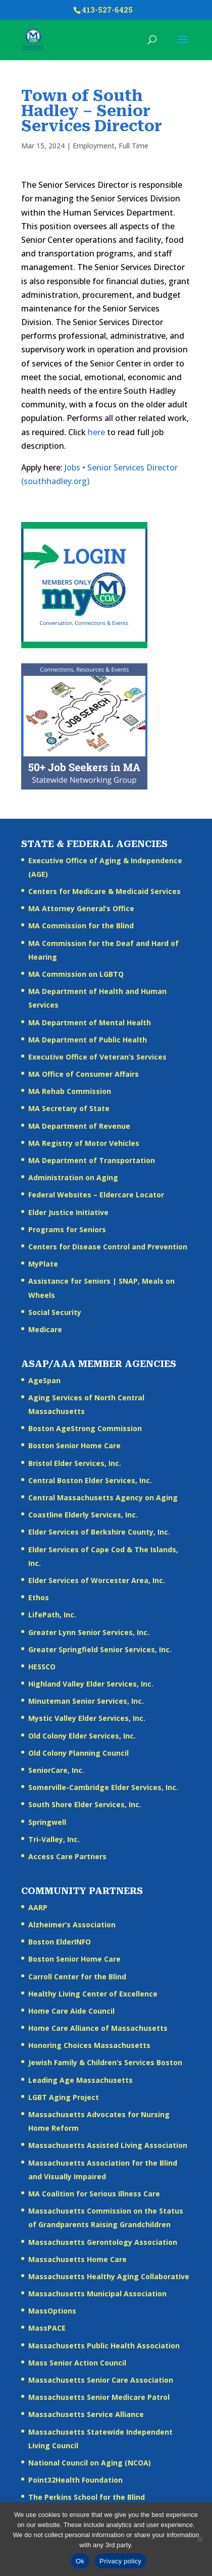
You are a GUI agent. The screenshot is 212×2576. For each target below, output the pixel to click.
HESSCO (42, 1666)
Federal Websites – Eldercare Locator (96, 1194)
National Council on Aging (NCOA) (89, 2462)
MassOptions (52, 2311)
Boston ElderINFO (59, 1942)
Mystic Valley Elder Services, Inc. (86, 1718)
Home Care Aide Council (71, 2011)
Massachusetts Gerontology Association (102, 2242)
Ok (80, 2561)
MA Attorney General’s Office (81, 908)
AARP (37, 1907)
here (96, 432)
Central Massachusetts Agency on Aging (103, 1497)
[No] (199, 2539)
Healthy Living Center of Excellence (92, 1994)
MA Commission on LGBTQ (76, 974)
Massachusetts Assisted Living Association (107, 2145)
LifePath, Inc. (52, 1614)
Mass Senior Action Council (77, 2363)
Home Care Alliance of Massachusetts (98, 2028)
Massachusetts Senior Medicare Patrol (99, 2397)
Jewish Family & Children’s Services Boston (105, 2062)
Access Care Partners (67, 1856)
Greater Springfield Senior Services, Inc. (100, 1649)
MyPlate (43, 1264)
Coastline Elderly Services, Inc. (83, 1514)
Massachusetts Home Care (77, 2259)
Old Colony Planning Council (78, 1753)
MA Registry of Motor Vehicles (83, 1143)
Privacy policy (120, 2561)
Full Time (133, 145)
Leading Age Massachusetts (80, 2080)
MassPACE (47, 2328)
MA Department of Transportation (91, 1160)
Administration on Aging (73, 1177)
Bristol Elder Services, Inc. (74, 1463)
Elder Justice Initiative (68, 1212)
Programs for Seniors (67, 1229)
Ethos (38, 1597)
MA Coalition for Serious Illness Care (94, 2193)
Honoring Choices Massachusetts (89, 2045)
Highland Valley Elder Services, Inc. (90, 1684)
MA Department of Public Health (87, 1039)
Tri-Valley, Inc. (54, 1839)
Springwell (47, 1822)
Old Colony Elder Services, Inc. (82, 1736)
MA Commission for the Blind (81, 925)
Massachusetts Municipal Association (97, 2293)
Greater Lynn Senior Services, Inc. (88, 1632)
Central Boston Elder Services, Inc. (90, 1480)
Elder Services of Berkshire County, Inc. (99, 1532)
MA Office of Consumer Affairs (83, 1074)
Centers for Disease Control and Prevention (107, 1246)
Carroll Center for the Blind (77, 1976)
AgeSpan (44, 1380)
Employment (94, 145)
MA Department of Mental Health (89, 1022)
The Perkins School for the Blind (86, 2497)
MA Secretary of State (69, 1108)
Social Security (54, 1312)
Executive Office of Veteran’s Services (97, 1057)
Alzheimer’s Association (72, 1924)
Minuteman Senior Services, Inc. (86, 1701)
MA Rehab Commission (69, 1091)
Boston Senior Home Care (74, 1445)
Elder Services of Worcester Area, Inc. (96, 1580)
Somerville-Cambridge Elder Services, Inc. (103, 1787)
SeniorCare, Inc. (56, 1770)
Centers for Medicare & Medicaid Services (104, 891)
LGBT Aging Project (63, 2097)
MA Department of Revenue (79, 1126)
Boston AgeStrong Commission (85, 1428)
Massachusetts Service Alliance (86, 2414)
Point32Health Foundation (75, 2480)
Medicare (45, 1329)
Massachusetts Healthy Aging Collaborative (108, 2276)
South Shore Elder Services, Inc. (84, 1804)
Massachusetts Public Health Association (104, 2345)
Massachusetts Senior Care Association (100, 2380)
